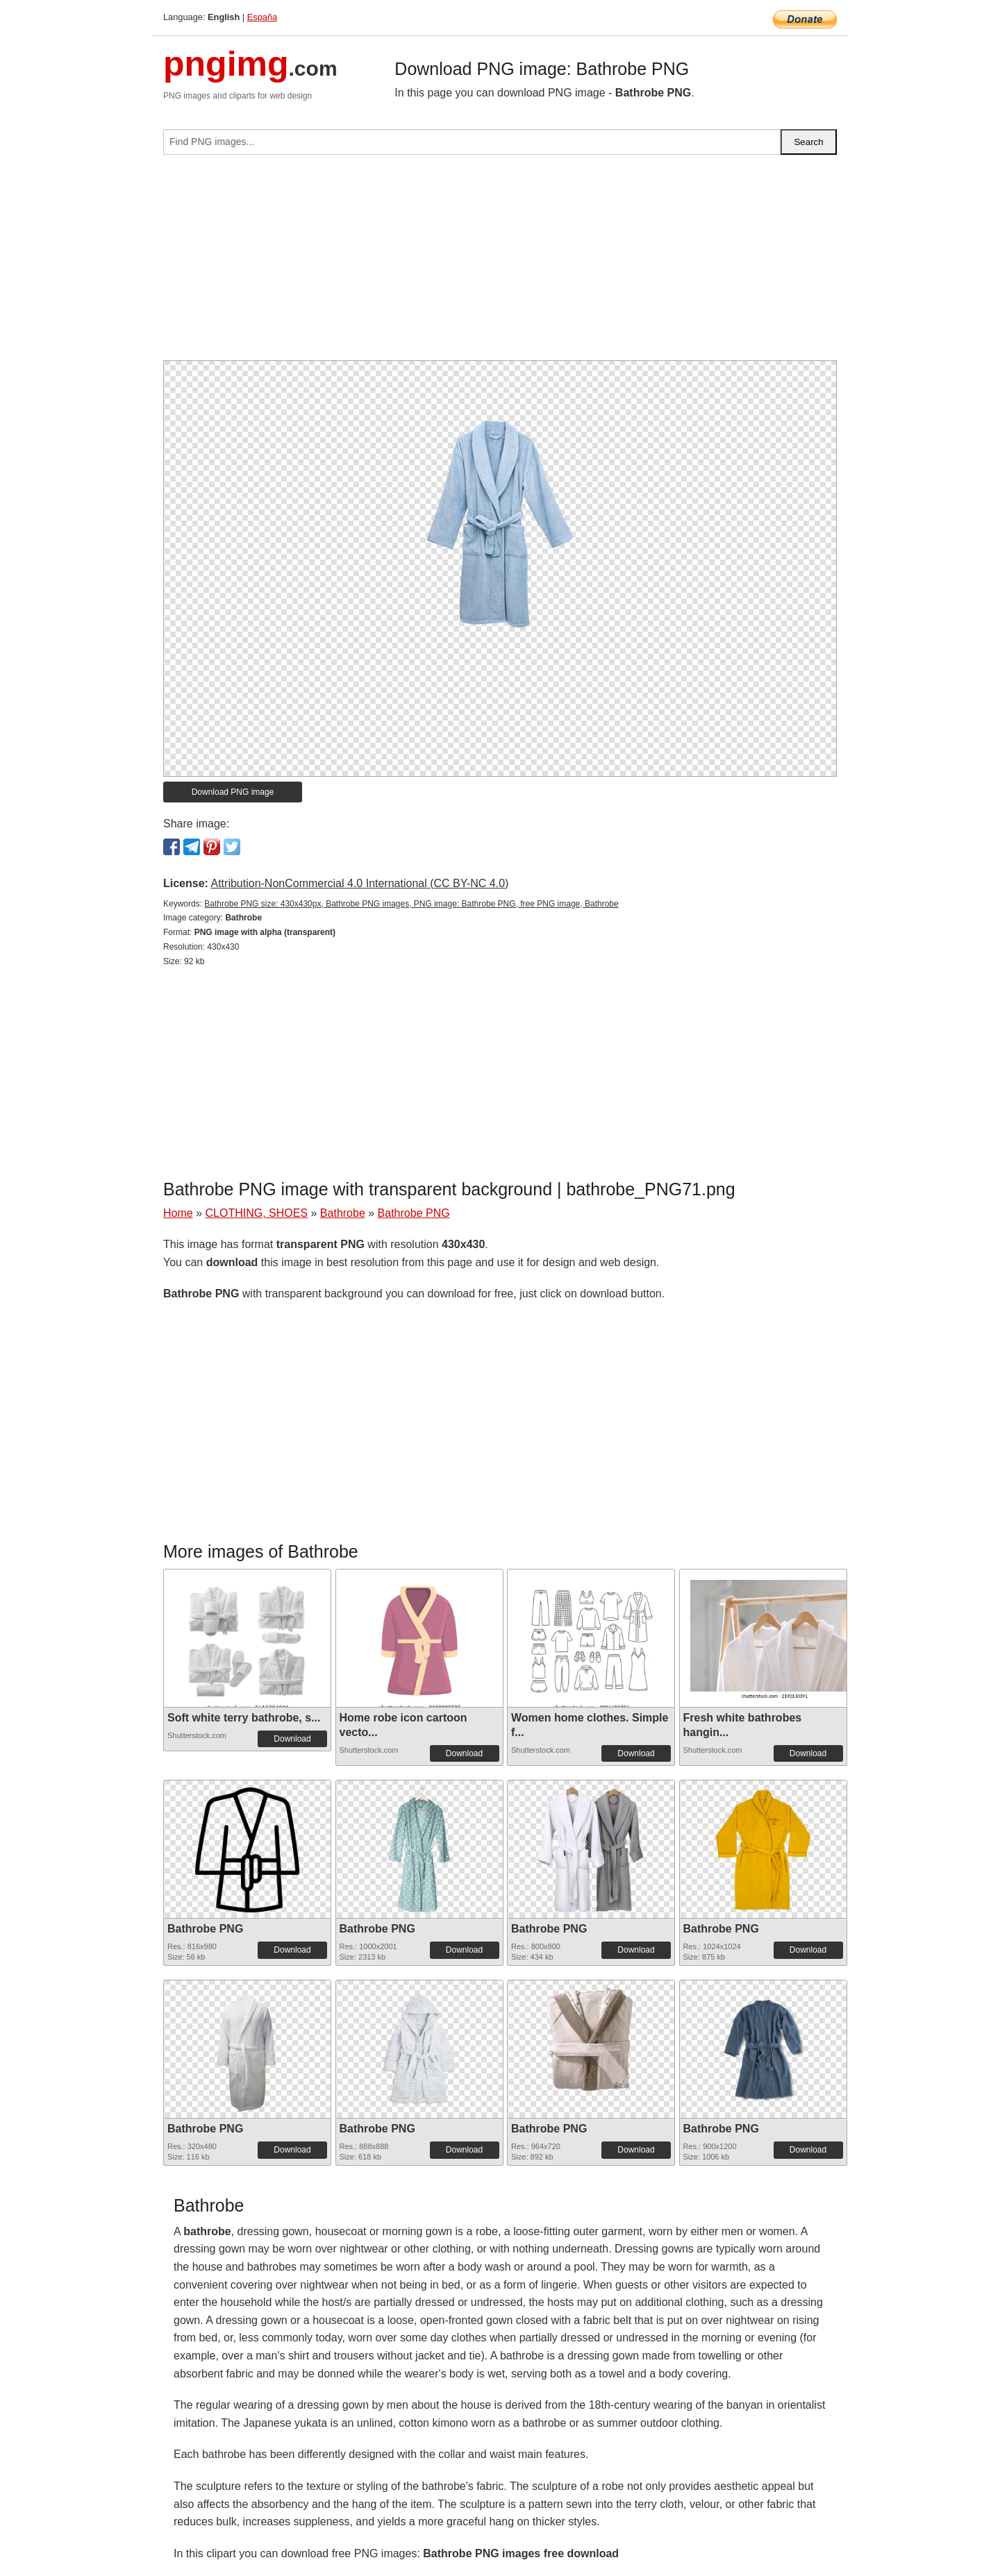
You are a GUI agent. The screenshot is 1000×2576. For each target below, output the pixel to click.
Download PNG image (233, 792)
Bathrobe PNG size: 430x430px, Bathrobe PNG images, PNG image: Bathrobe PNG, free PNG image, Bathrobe (411, 904)
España (262, 17)
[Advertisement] (500, 263)
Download (292, 1739)
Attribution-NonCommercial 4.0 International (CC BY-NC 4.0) (359, 883)
